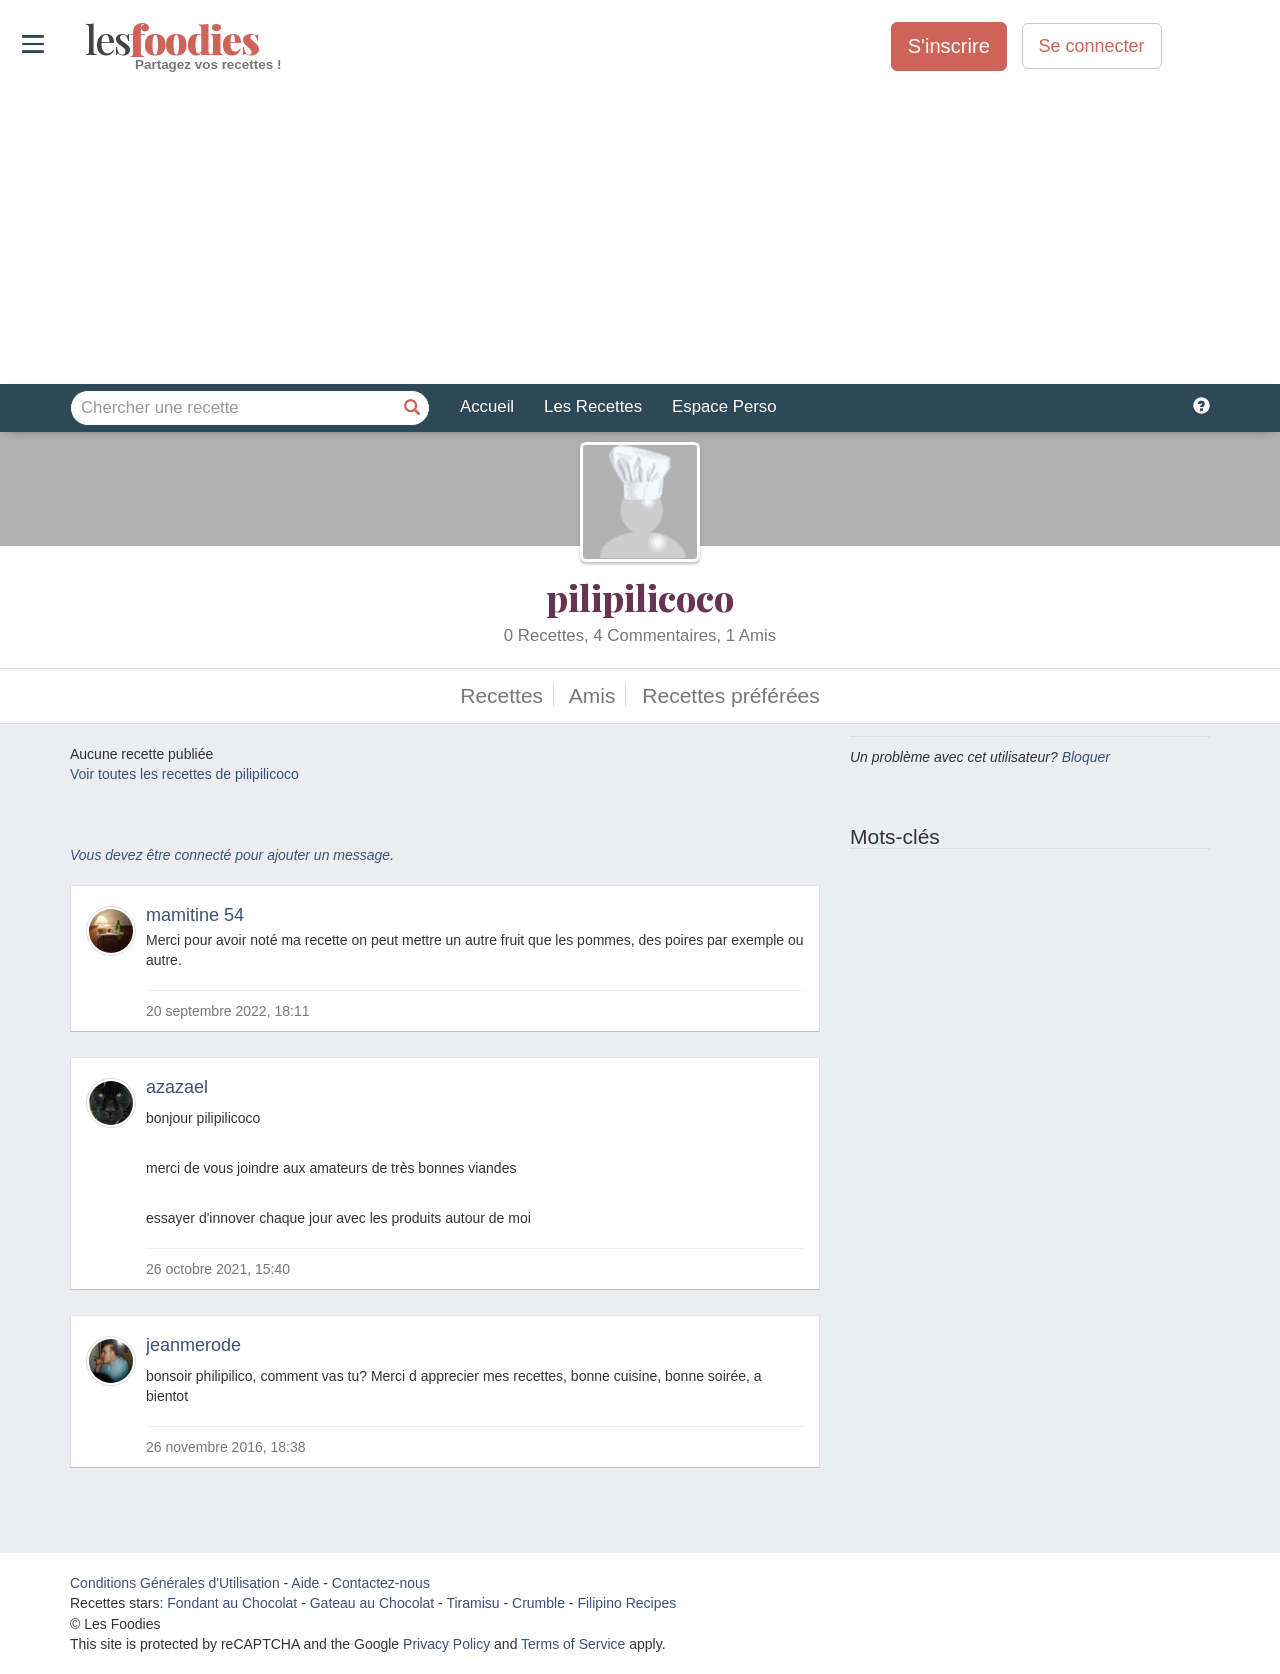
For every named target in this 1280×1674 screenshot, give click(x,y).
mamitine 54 (195, 915)
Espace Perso (724, 406)
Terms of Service (573, 1644)
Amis (592, 695)
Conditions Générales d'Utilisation (175, 1583)
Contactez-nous (381, 1583)
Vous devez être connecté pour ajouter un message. (232, 855)
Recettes (501, 695)
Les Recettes (593, 406)
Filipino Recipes (626, 1603)
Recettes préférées (730, 695)
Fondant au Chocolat (232, 1603)
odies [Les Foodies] (87, 40)
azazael (177, 1087)
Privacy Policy (446, 1644)
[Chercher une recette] (412, 408)
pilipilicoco (640, 597)
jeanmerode (193, 1345)
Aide (305, 1583)
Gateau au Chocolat (372, 1603)
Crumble (538, 1603)
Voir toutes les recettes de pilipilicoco (184, 774)
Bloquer (1086, 757)
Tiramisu (472, 1603)
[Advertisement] (640, 229)
